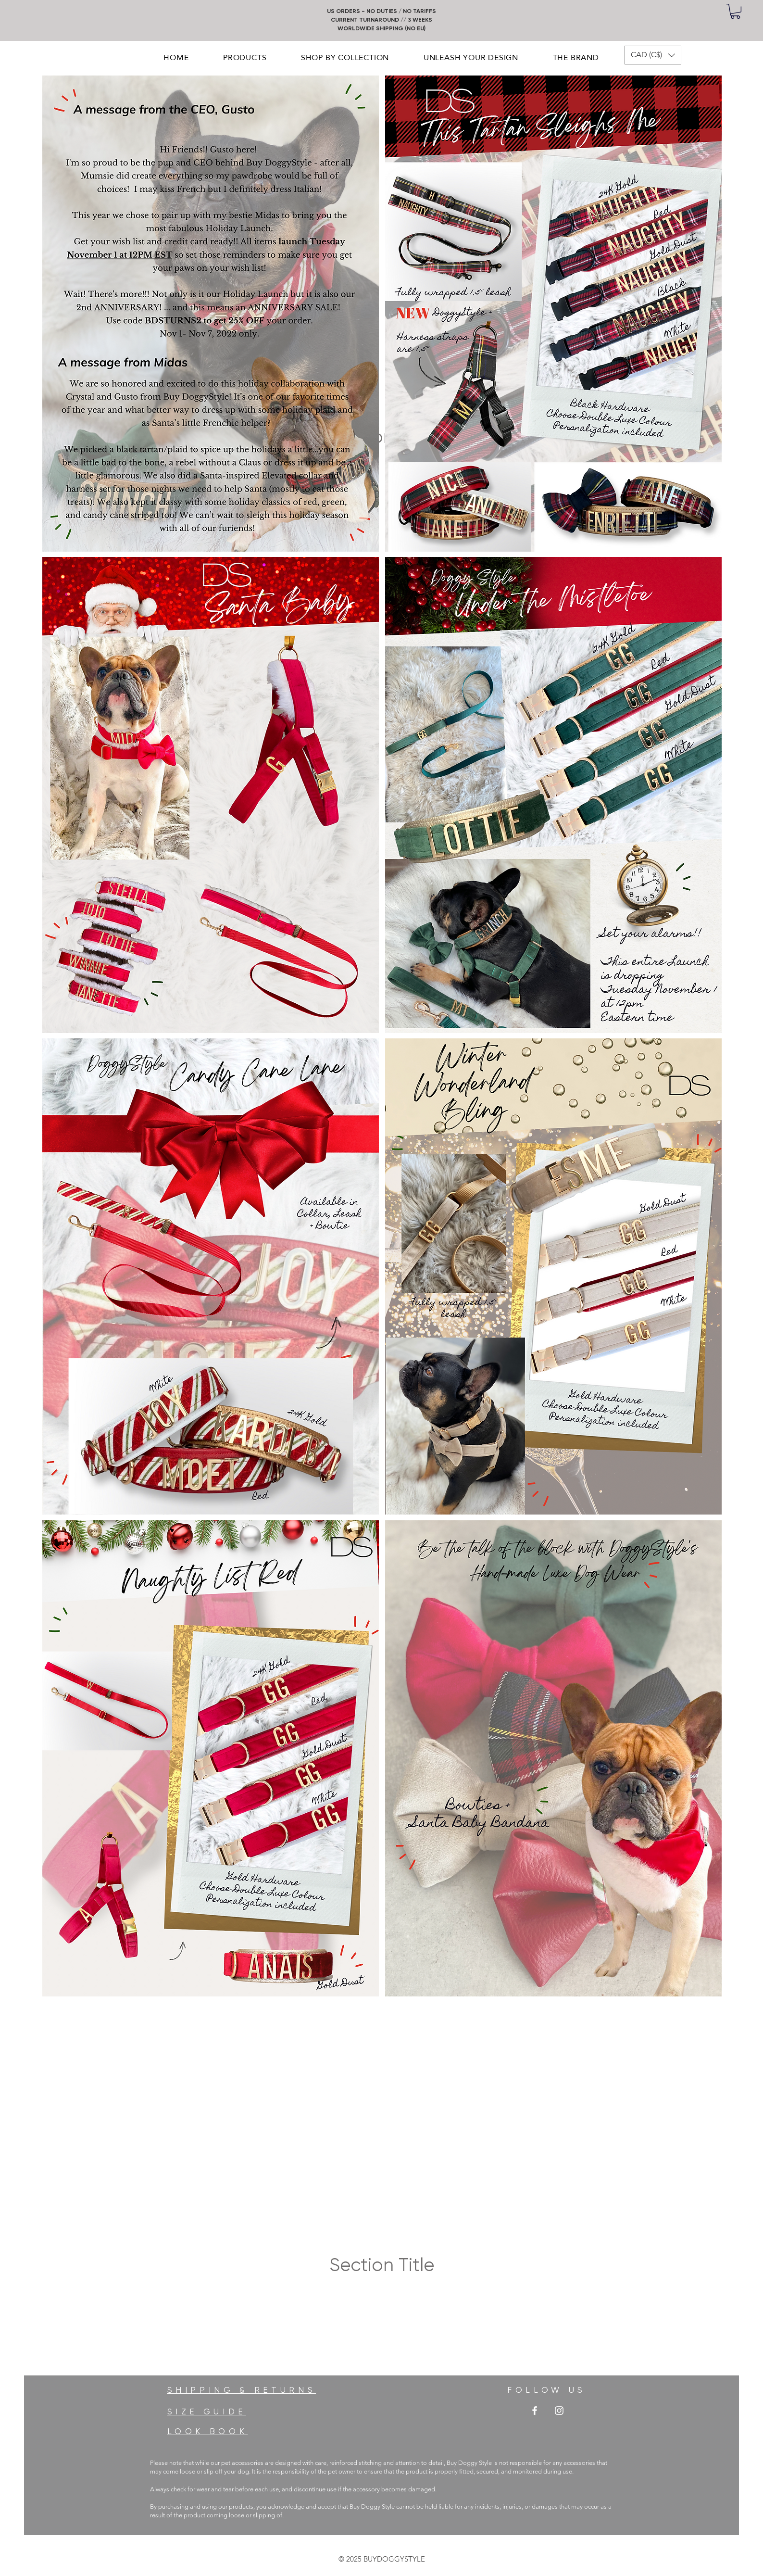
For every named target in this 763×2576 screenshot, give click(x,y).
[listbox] (653, 55)
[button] (735, 11)
